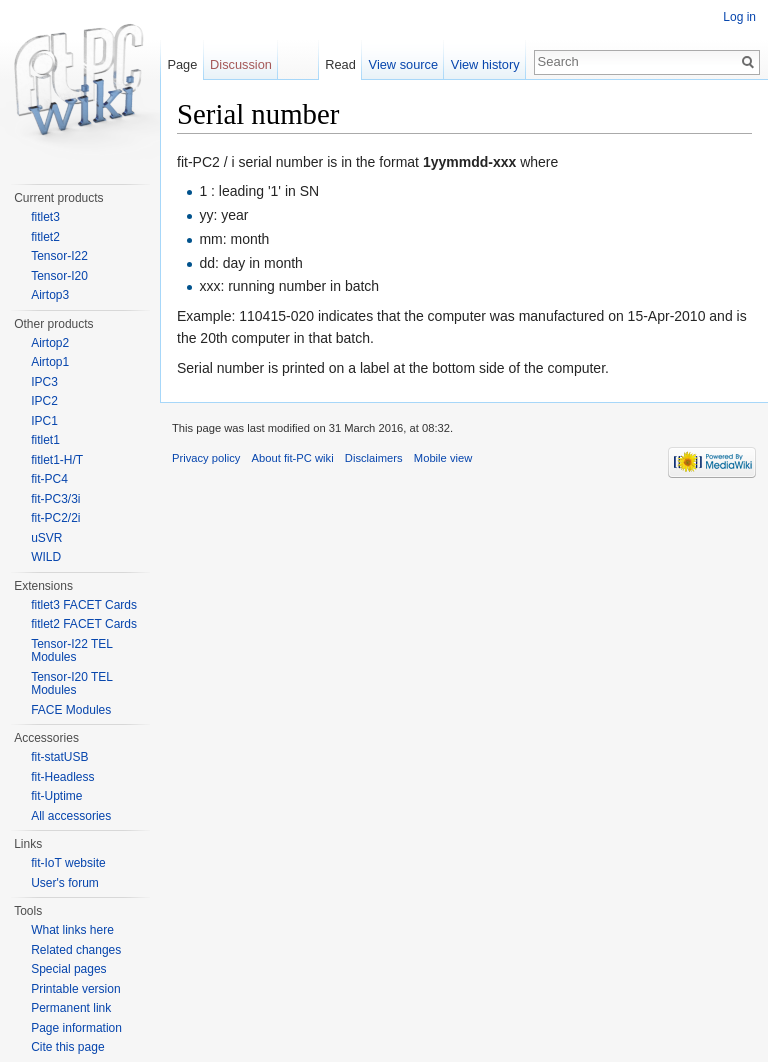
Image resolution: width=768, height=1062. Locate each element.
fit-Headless (62, 777)
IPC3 (44, 382)
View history (485, 64)
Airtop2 (50, 343)
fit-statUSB (59, 757)
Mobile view (443, 458)
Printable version (75, 989)
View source (403, 64)
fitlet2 (45, 237)
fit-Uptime (56, 796)
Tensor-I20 (59, 276)
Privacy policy (206, 458)
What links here (72, 930)
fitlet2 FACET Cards (84, 624)
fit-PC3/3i (55, 499)
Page (182, 64)
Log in (739, 17)
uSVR (46, 538)
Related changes (76, 950)
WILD (46, 557)
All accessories (71, 816)
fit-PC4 (49, 479)
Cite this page (67, 1047)
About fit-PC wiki (293, 458)
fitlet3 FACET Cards (84, 605)
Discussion (241, 64)
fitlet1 (45, 440)
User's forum (65, 883)
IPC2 (44, 401)
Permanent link (71, 1008)
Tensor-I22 (59, 256)
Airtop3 (50, 295)
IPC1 (44, 421)
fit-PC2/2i (55, 518)
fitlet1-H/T (57, 460)
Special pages (68, 969)
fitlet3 (45, 217)
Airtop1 (50, 362)
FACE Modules (71, 710)
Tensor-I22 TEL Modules (71, 651)
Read (340, 64)
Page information (76, 1028)
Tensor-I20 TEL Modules (71, 684)
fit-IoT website (68, 863)
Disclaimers (374, 458)
